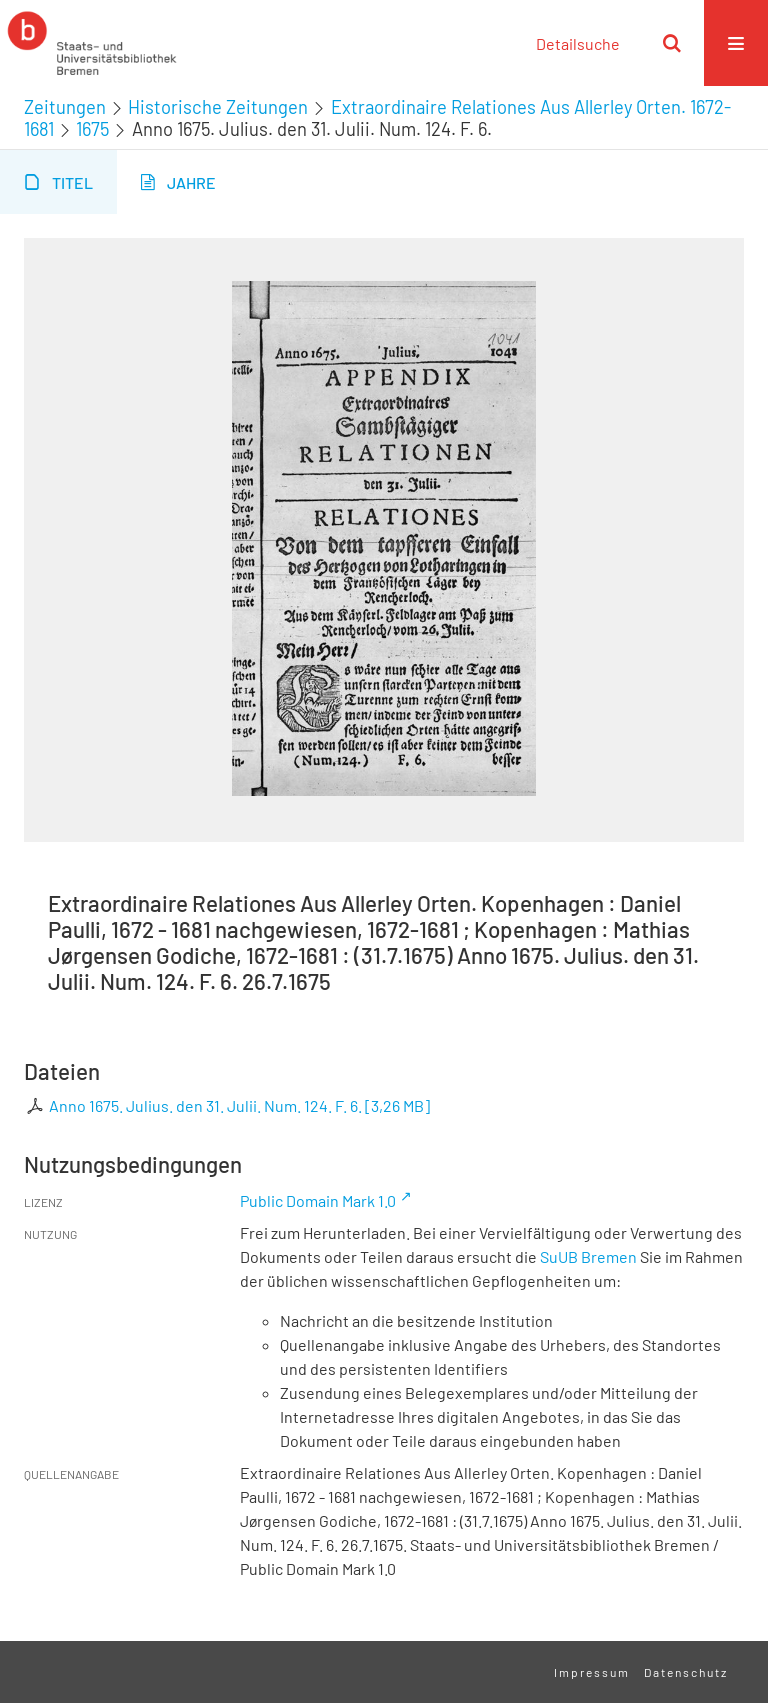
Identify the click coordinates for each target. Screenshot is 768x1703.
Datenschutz (686, 1672)
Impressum (592, 1672)
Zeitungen (65, 107)
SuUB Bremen (588, 1256)
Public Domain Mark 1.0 (318, 1200)
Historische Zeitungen (218, 107)
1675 (92, 129)
